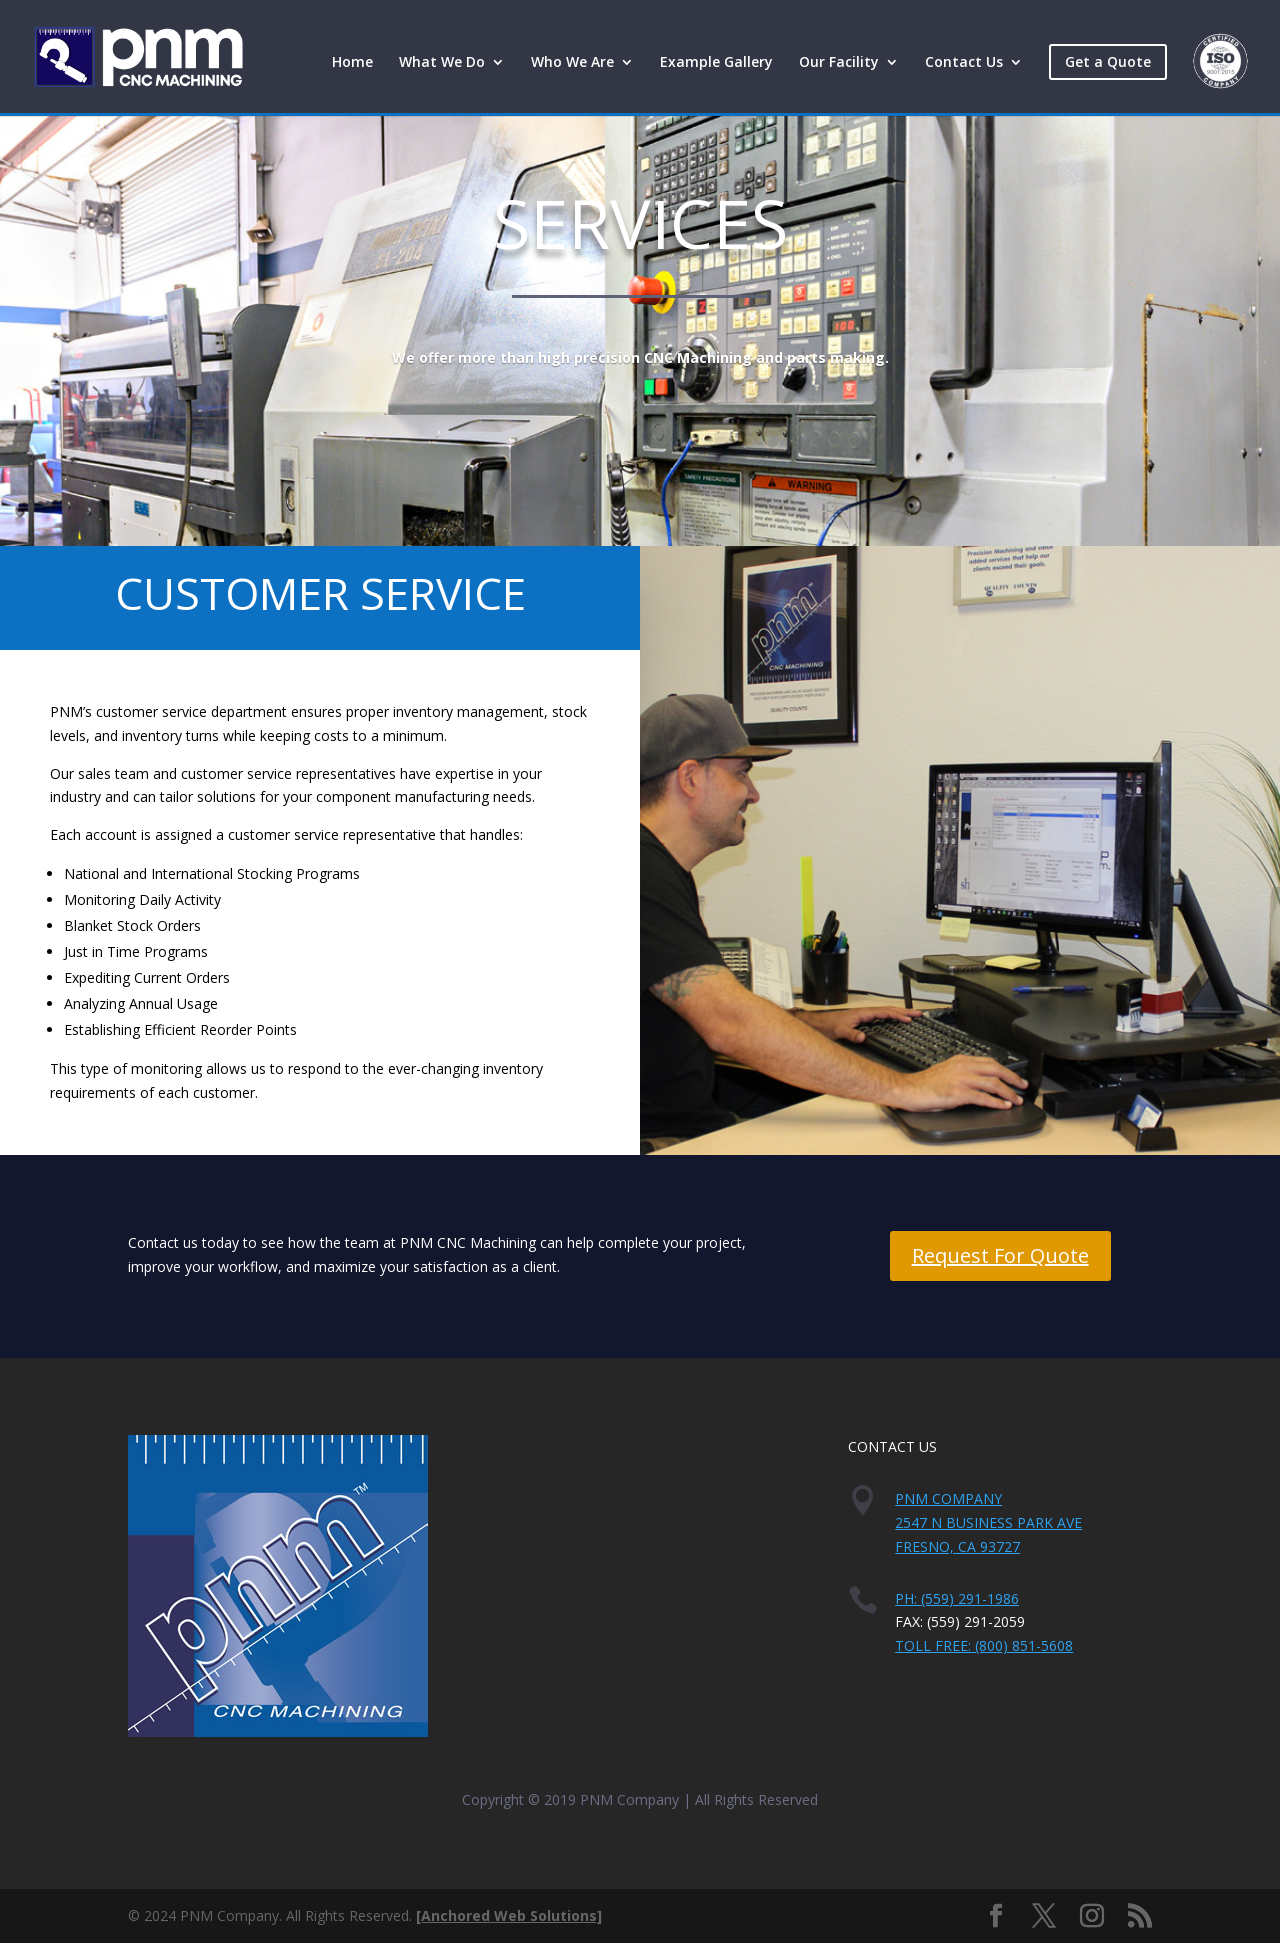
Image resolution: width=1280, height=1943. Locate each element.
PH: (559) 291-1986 (957, 1598)
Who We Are (572, 63)
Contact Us (964, 63)
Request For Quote (1000, 1255)
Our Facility (839, 63)
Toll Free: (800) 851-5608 (984, 1645)
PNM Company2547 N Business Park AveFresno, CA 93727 (988, 1522)
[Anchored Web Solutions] (509, 1915)
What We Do (442, 63)
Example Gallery (716, 63)
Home (352, 63)
